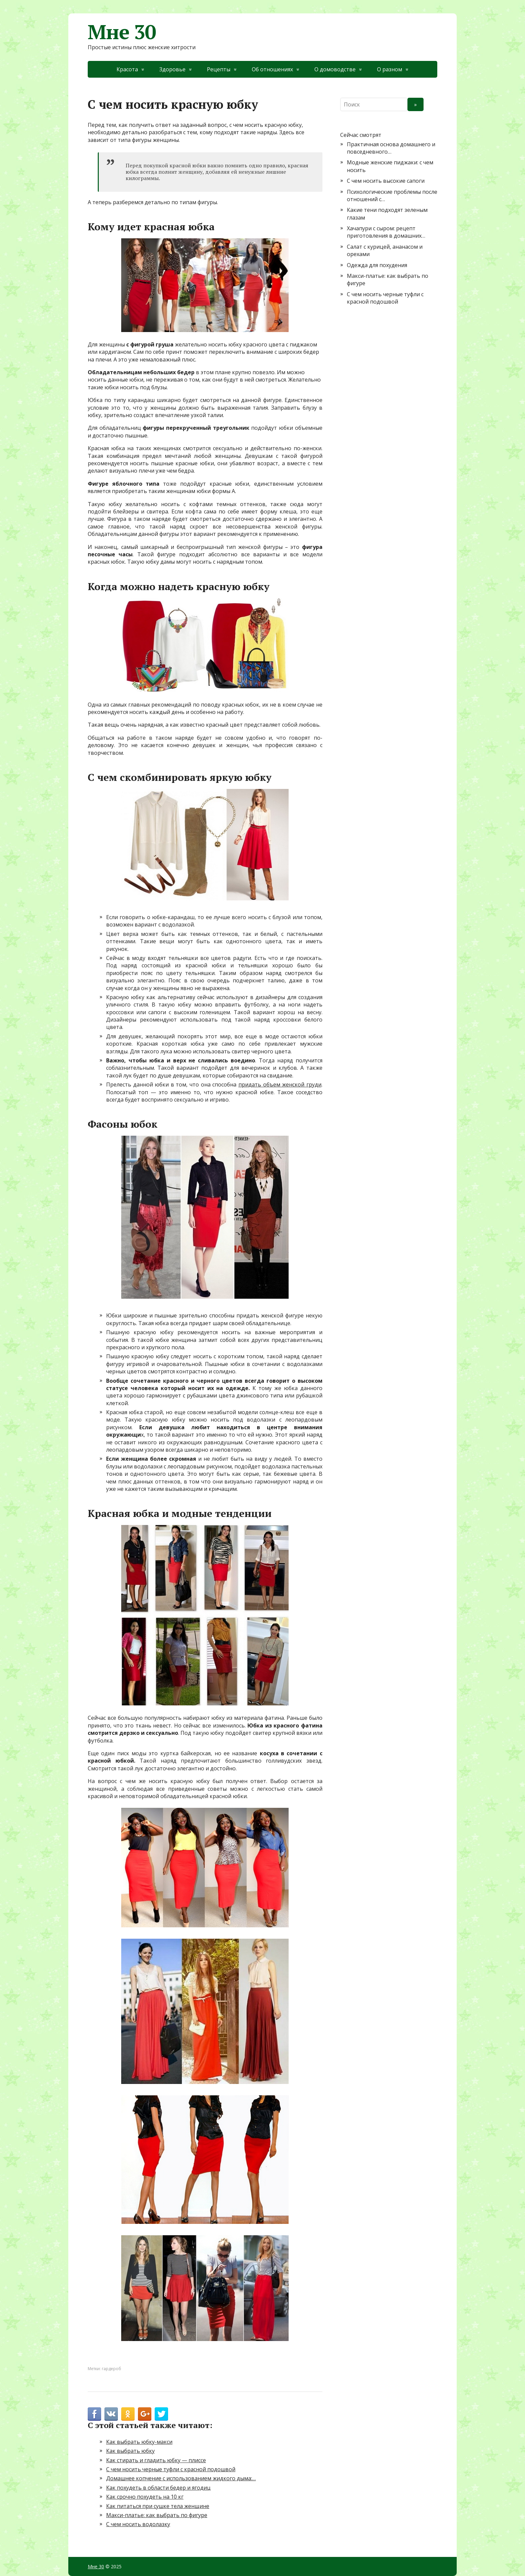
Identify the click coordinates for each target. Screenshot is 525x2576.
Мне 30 (122, 31)
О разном (389, 69)
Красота (127, 69)
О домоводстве (335, 69)
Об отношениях (272, 69)
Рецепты (218, 69)
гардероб (111, 2368)
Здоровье (172, 69)
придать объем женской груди (279, 1084)
